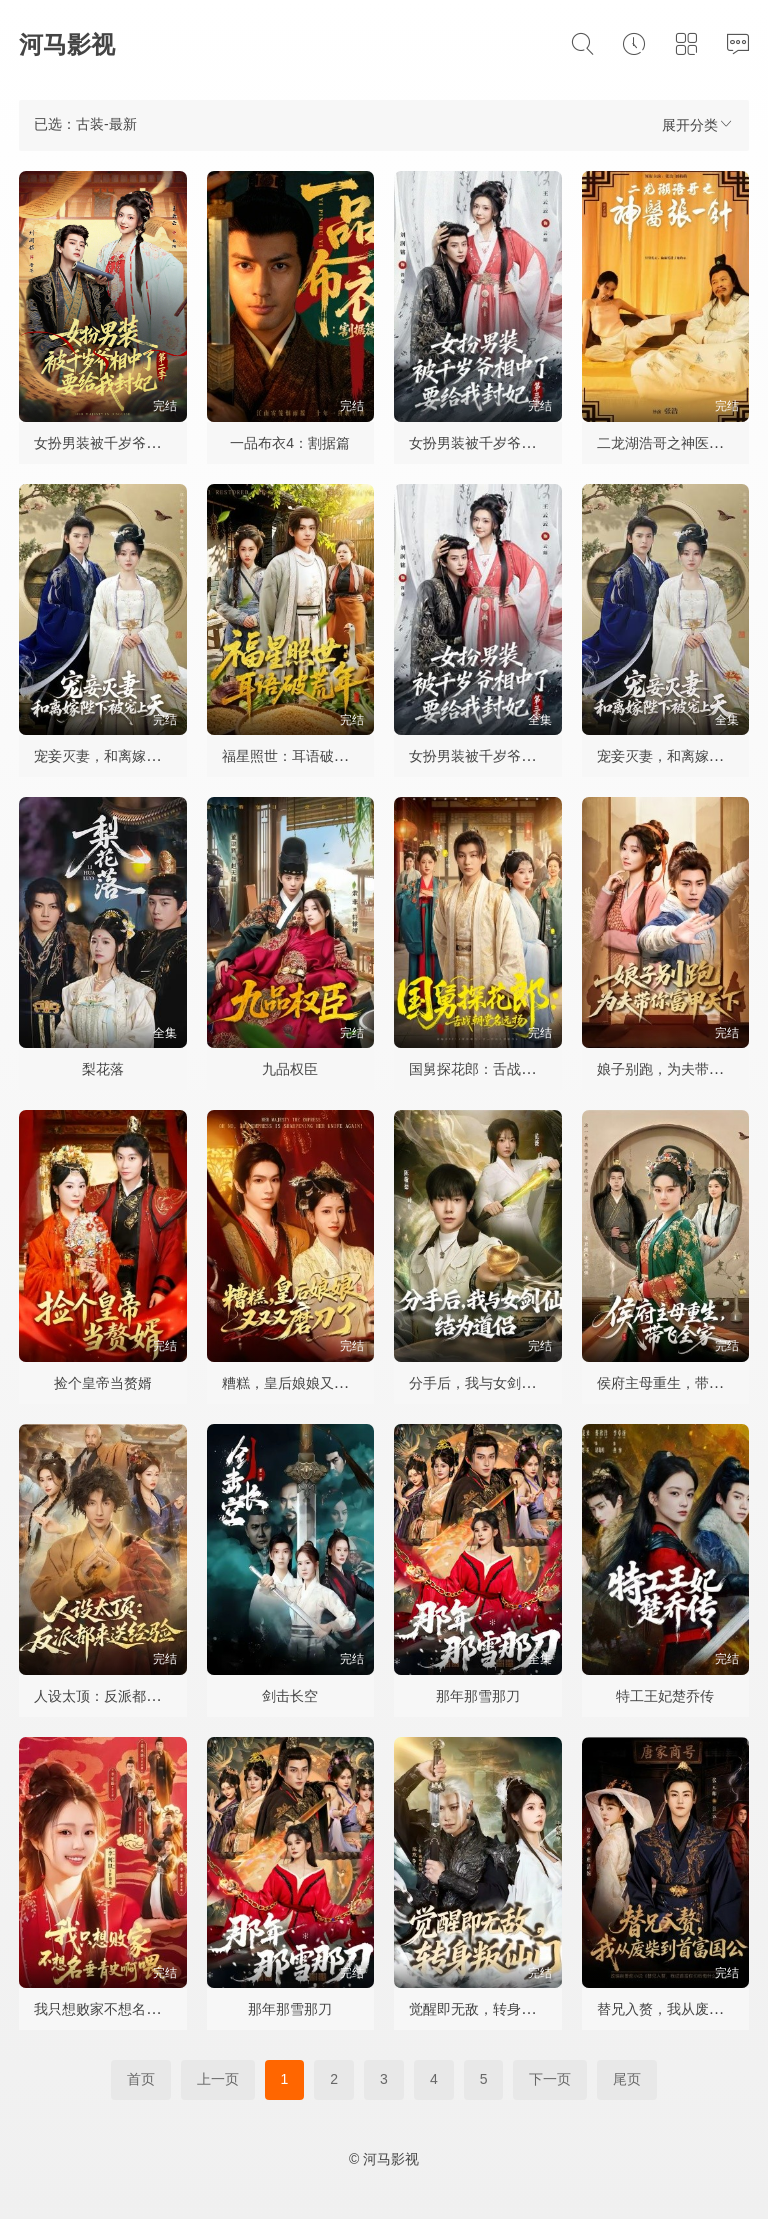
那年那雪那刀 (478, 1696)
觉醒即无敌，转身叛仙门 (486, 2009)
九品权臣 (290, 1069)
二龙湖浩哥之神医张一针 (674, 443)
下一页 (550, 2079)
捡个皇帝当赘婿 (103, 1383)
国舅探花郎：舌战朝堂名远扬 (500, 1069)
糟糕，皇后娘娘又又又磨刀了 (313, 1383)
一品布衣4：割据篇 (290, 443)
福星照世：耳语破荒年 (292, 756)
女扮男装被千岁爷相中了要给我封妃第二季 (167, 443)
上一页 (218, 2079)
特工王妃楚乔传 (665, 1696)
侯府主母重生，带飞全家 (674, 1383)
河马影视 (67, 44)
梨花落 (103, 1069)
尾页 (627, 2079)
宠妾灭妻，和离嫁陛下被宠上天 (132, 756)
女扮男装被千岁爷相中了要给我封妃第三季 (542, 443)
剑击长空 (290, 1696)
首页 (141, 2079)
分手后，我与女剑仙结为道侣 (500, 1383)
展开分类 (698, 124)
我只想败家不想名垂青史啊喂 (125, 2009)
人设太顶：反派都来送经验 (118, 1696)
